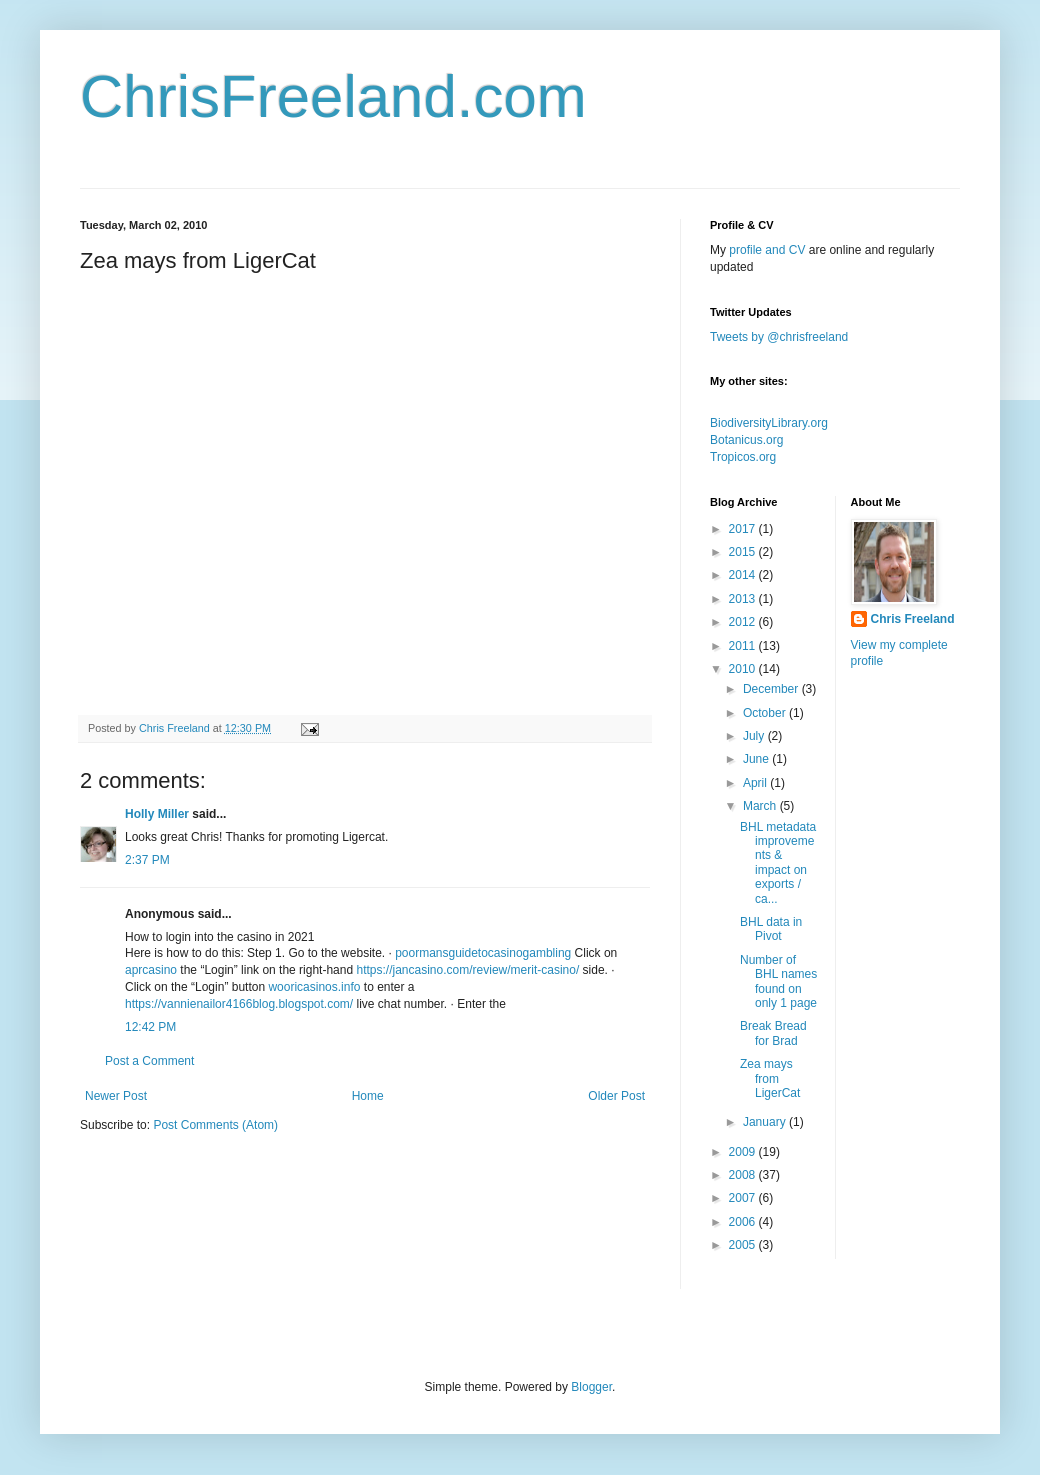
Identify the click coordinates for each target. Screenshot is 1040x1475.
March (761, 806)
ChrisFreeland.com (333, 96)
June (757, 759)
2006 (744, 1222)
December (772, 689)
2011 (744, 646)
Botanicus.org (746, 440)
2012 (744, 622)
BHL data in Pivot (771, 929)
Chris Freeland (913, 619)
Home (368, 1096)
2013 (744, 599)
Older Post (616, 1096)
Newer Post (116, 1096)
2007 (744, 1198)
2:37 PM (147, 860)
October (766, 713)
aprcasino (151, 970)
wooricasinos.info (314, 987)
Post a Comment (149, 1061)
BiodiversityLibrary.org (769, 423)
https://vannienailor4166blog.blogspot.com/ (239, 1004)
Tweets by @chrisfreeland (779, 337)
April (756, 783)
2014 (744, 575)
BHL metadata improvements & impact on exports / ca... (778, 863)
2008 (744, 1175)
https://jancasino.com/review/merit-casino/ (467, 970)
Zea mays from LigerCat (770, 1078)
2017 (744, 529)
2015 (744, 552)
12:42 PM (150, 1027)
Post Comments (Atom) (215, 1125)
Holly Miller (157, 814)
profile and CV (767, 250)
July (755, 736)
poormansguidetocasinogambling (483, 953)
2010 (744, 669)
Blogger (591, 1387)
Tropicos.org (743, 457)
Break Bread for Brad (773, 1033)
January (766, 1122)
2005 (744, 1245)
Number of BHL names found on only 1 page (778, 981)
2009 (744, 1152)
